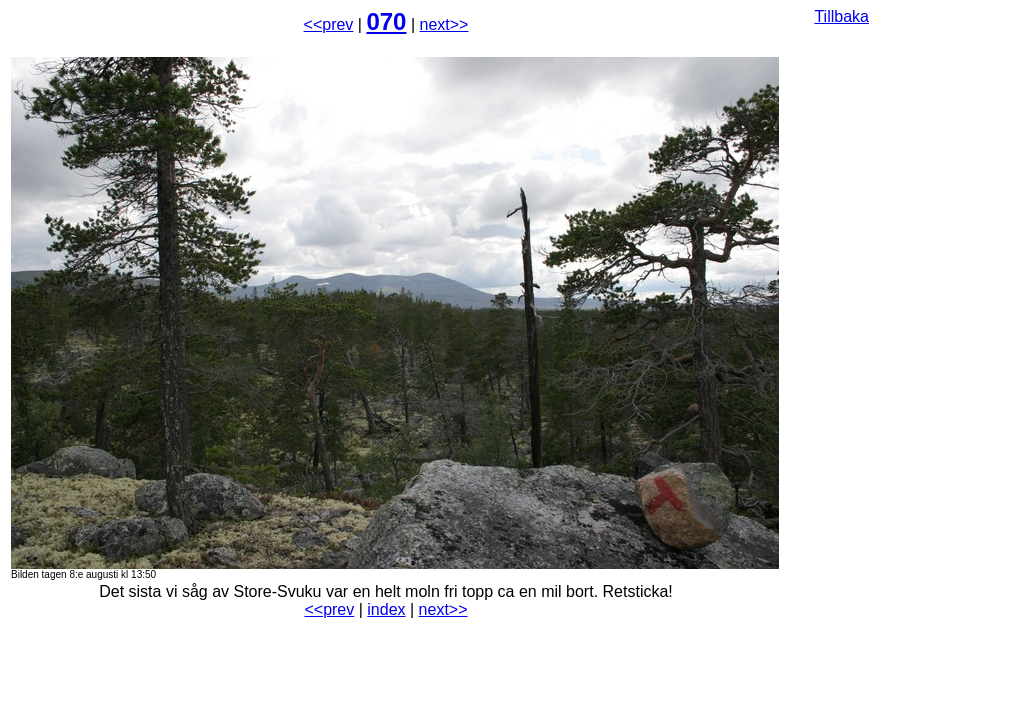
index (386, 609)
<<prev (329, 24)
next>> (444, 24)
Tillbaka (841, 16)
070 (386, 21)
